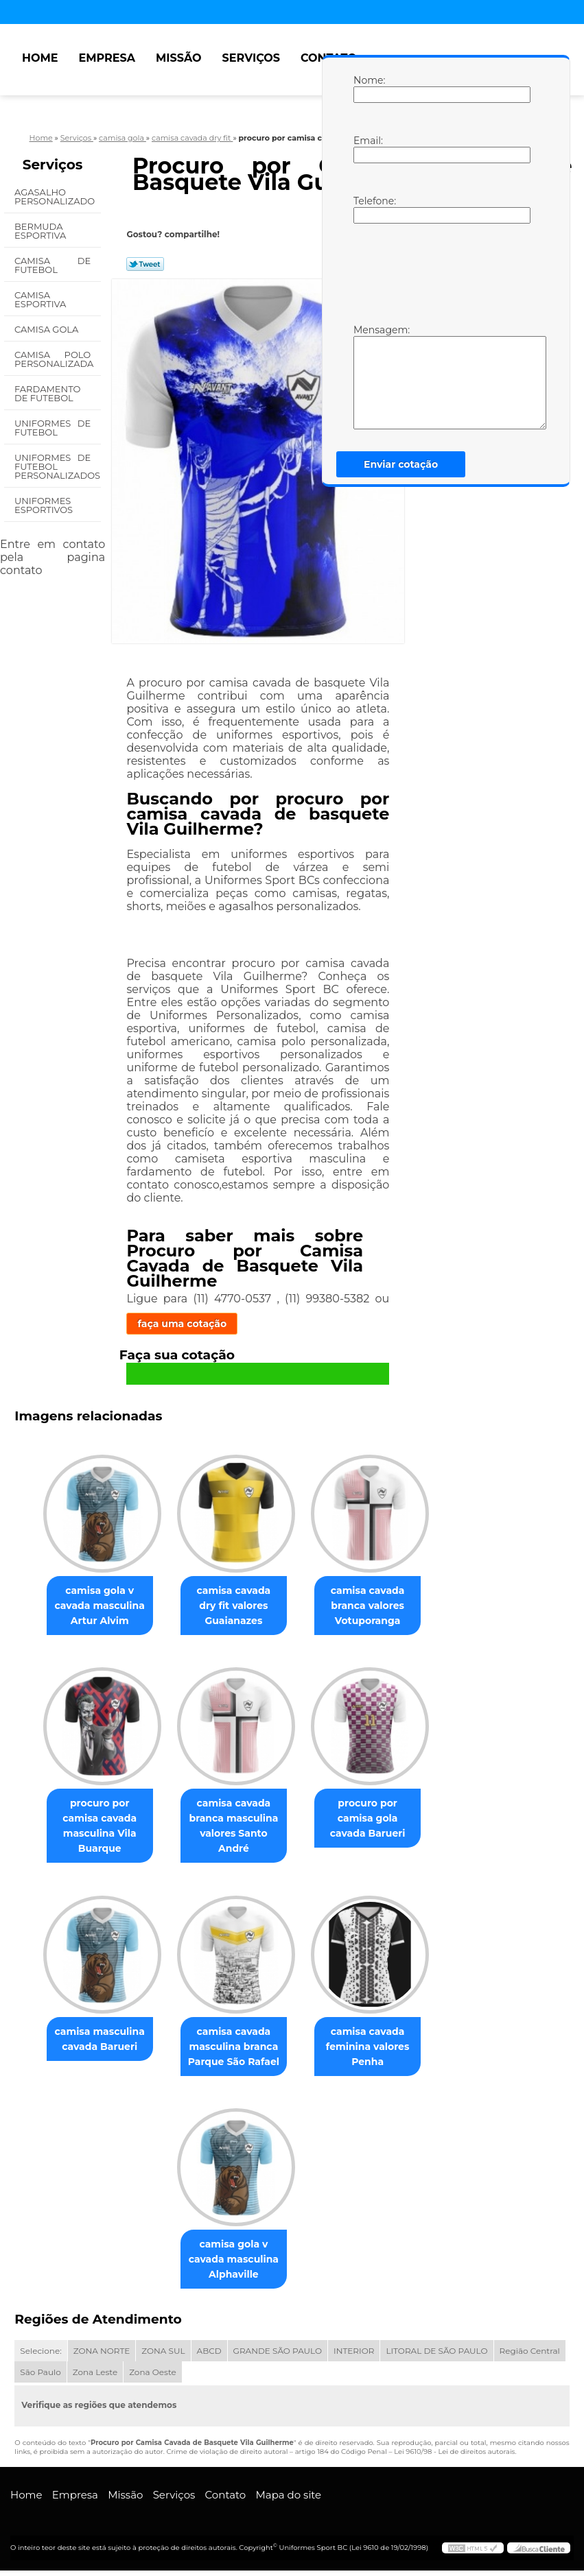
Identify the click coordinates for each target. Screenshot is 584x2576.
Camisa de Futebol (52, 265)
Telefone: (367, 209)
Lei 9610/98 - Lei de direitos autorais (454, 2457)
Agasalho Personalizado (55, 196)
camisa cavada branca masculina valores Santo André (234, 1828)
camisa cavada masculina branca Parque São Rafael (233, 2050)
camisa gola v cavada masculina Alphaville (234, 2264)
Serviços (251, 57)
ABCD (209, 2356)
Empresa (106, 57)
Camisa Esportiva (41, 299)
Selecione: (40, 2356)
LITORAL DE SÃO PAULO (436, 2356)
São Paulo (40, 2377)
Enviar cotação (401, 464)
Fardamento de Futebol (47, 393)
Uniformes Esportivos (44, 505)
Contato (225, 2500)
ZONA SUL (163, 2356)
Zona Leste (95, 2377)
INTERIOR (354, 2356)
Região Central (530, 2356)
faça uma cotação (181, 1323)
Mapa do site (288, 2500)
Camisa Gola (47, 329)
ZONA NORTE (101, 2356)
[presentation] (440, 272)
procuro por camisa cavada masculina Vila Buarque (94, 1821)
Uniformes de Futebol (52, 428)
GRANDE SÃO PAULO (277, 2356)
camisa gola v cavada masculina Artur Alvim (94, 1607)
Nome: (367, 88)
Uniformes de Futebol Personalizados (57, 466)
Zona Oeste (152, 2377)
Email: (367, 148)
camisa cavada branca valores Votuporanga (373, 1607)
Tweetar (145, 264)
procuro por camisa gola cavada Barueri (372, 1821)
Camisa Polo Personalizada (55, 359)
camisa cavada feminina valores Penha (373, 2050)
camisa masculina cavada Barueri (94, 2043)
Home (40, 57)
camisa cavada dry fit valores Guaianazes (234, 1607)
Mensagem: (367, 376)
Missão (179, 57)
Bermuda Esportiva (41, 231)
